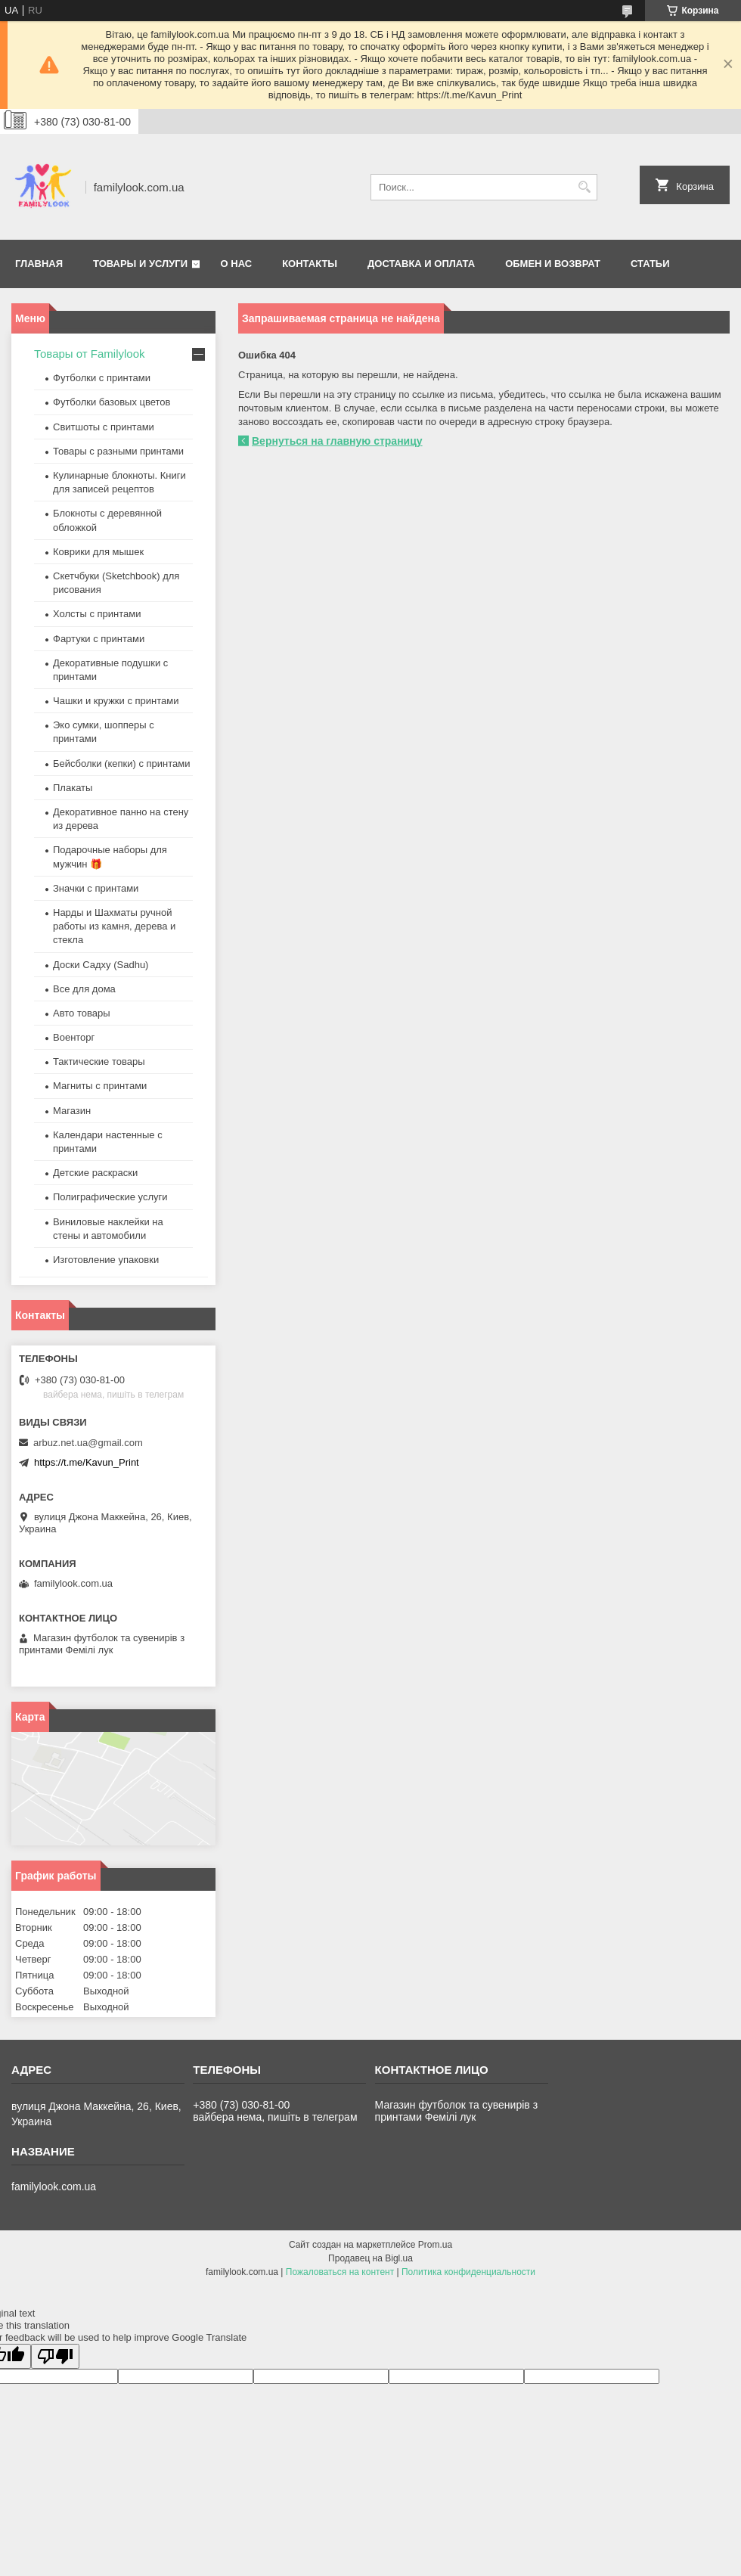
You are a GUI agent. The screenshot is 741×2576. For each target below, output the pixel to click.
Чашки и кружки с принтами (116, 700)
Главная (39, 263)
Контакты (309, 263)
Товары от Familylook (89, 353)
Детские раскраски (95, 1172)
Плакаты (72, 787)
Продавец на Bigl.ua (370, 2258)
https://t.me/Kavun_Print (86, 1462)
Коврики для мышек (98, 551)
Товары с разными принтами (118, 451)
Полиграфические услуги (110, 1197)
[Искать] (584, 187)
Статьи (650, 263)
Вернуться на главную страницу (337, 441)
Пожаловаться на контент (340, 2272)
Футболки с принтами (101, 377)
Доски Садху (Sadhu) (100, 964)
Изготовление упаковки (106, 1259)
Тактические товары (99, 1061)
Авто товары (81, 1013)
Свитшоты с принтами (103, 427)
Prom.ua (435, 2244)
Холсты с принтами (97, 613)
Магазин (72, 1110)
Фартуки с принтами (98, 638)
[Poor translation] (55, 2356)
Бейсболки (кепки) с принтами (121, 763)
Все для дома (84, 989)
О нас (237, 263)
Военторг (74, 1037)
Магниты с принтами (100, 1085)
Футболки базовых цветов (111, 402)
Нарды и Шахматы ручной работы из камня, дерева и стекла (114, 926)
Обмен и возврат (552, 263)
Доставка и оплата (421, 263)
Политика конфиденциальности (468, 2272)
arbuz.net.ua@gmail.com (88, 1442)
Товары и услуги (140, 263)
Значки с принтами (95, 888)
